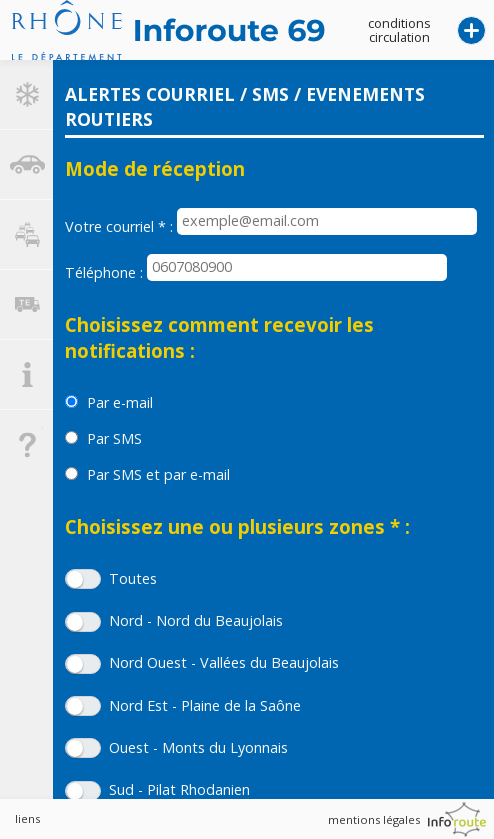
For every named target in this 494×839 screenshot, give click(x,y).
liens (27, 818)
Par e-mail (120, 402)
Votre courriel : (119, 226)
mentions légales (374, 819)
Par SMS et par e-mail (158, 474)
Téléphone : (104, 272)
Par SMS (114, 438)
